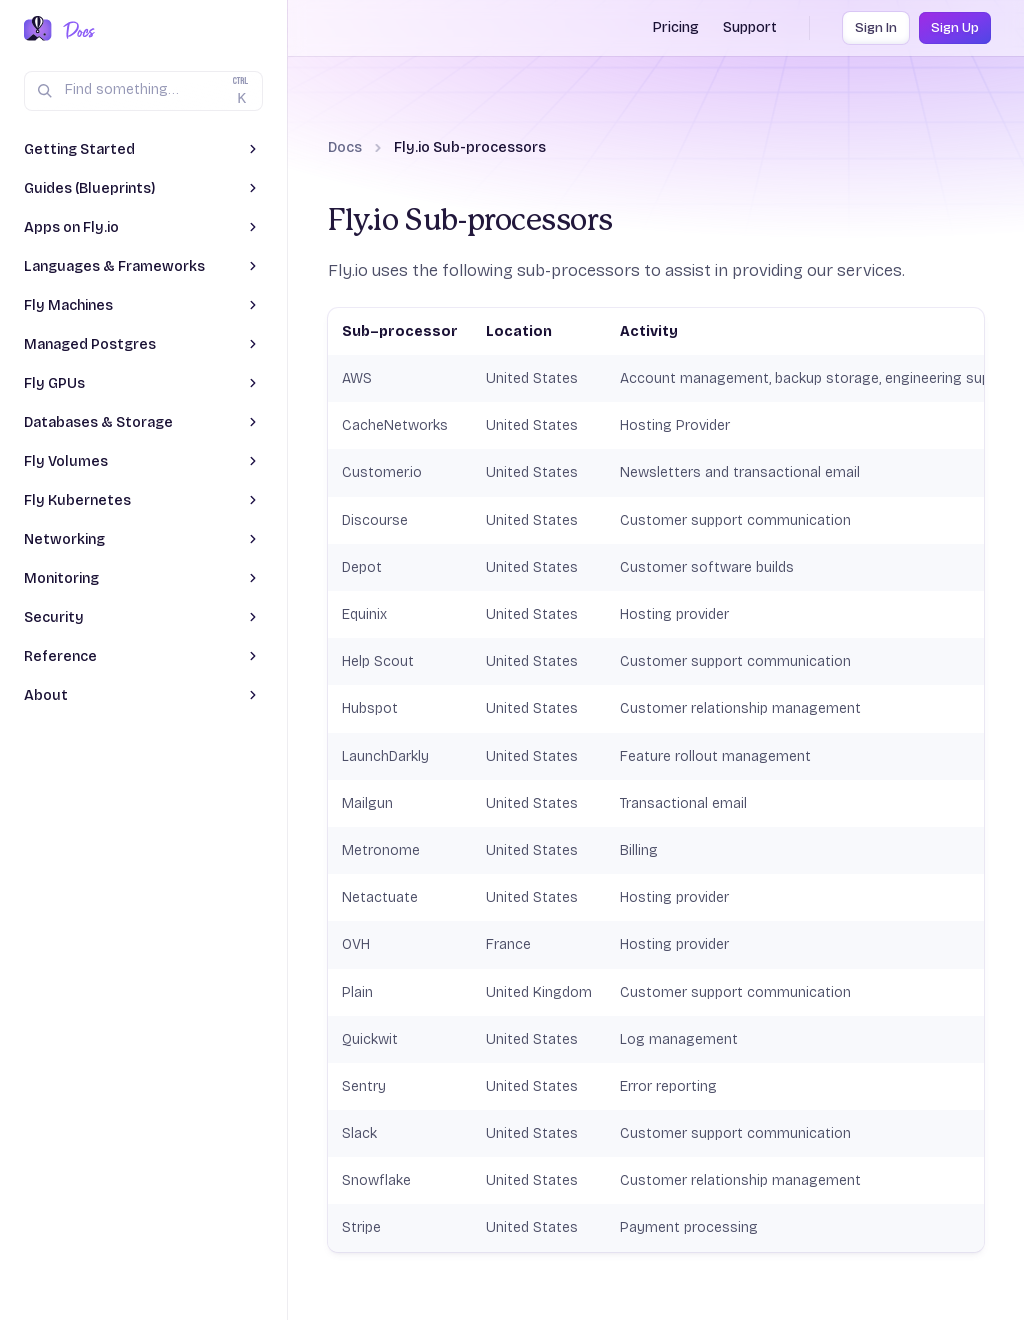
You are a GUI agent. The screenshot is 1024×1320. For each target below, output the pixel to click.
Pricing (676, 27)
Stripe (361, 1227)
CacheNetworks (395, 425)
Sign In (876, 28)
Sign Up (955, 28)
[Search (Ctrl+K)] (143, 91)
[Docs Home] (75, 30)
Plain (357, 992)
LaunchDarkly (385, 756)
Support (750, 27)
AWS (357, 378)
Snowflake (376, 1180)
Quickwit (370, 1039)
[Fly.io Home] (38, 30)
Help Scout (378, 661)
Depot (362, 567)
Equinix (364, 614)
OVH (356, 944)
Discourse (375, 520)
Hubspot (370, 708)
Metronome (381, 850)
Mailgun (367, 803)
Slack (359, 1133)
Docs (345, 147)
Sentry (364, 1086)
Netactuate (380, 897)
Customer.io (382, 472)
